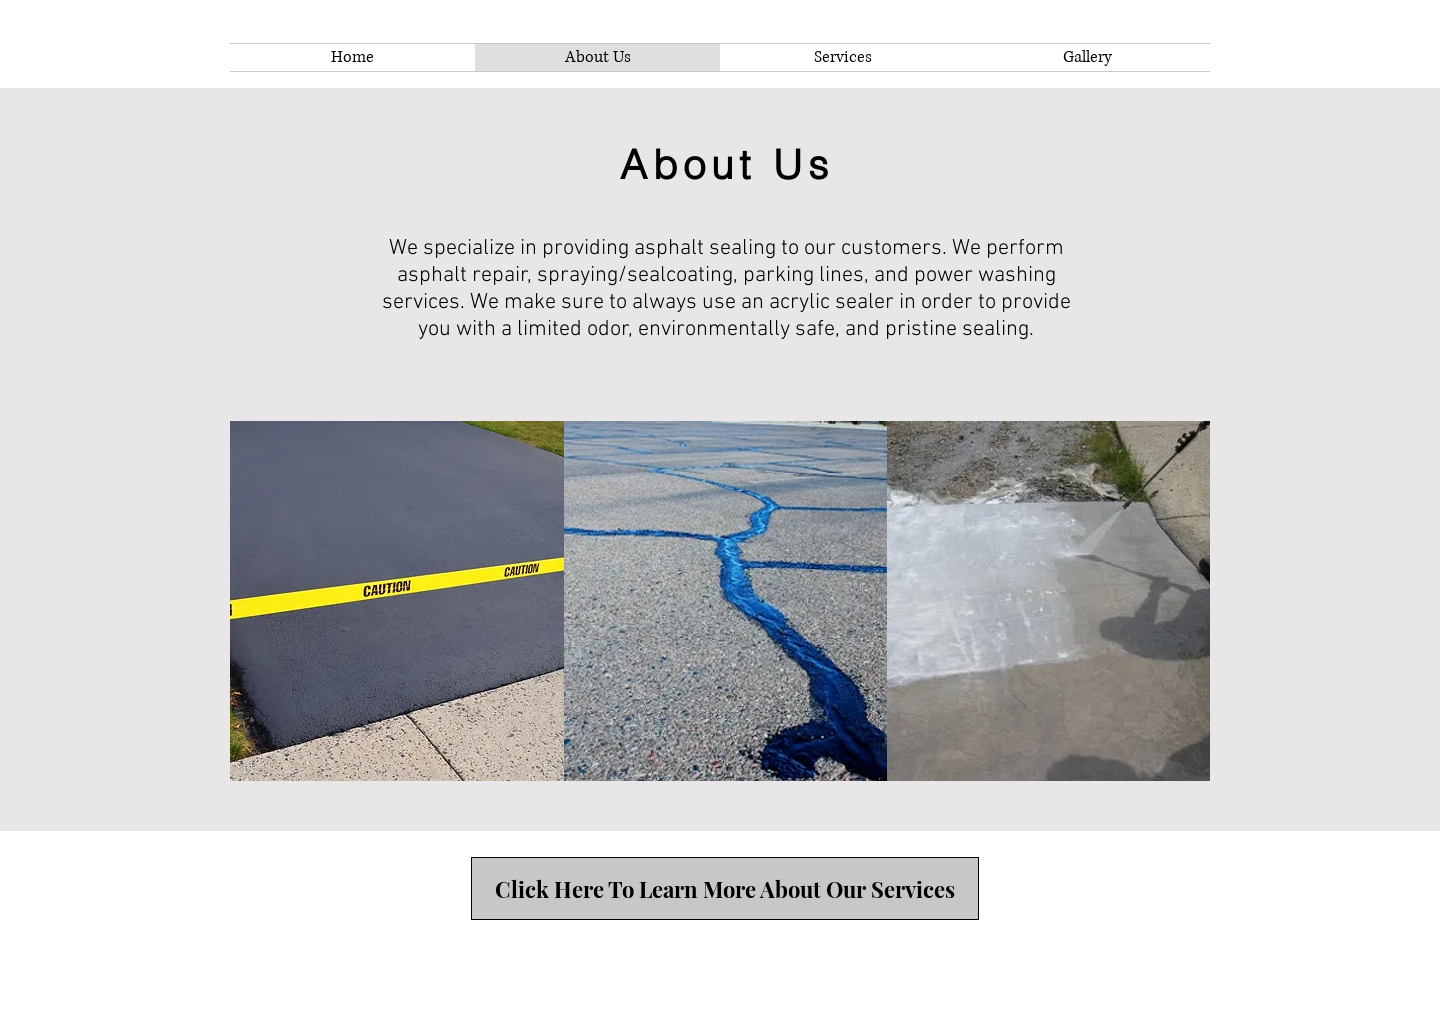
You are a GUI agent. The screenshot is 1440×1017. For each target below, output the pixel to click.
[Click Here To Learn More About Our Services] (725, 888)
